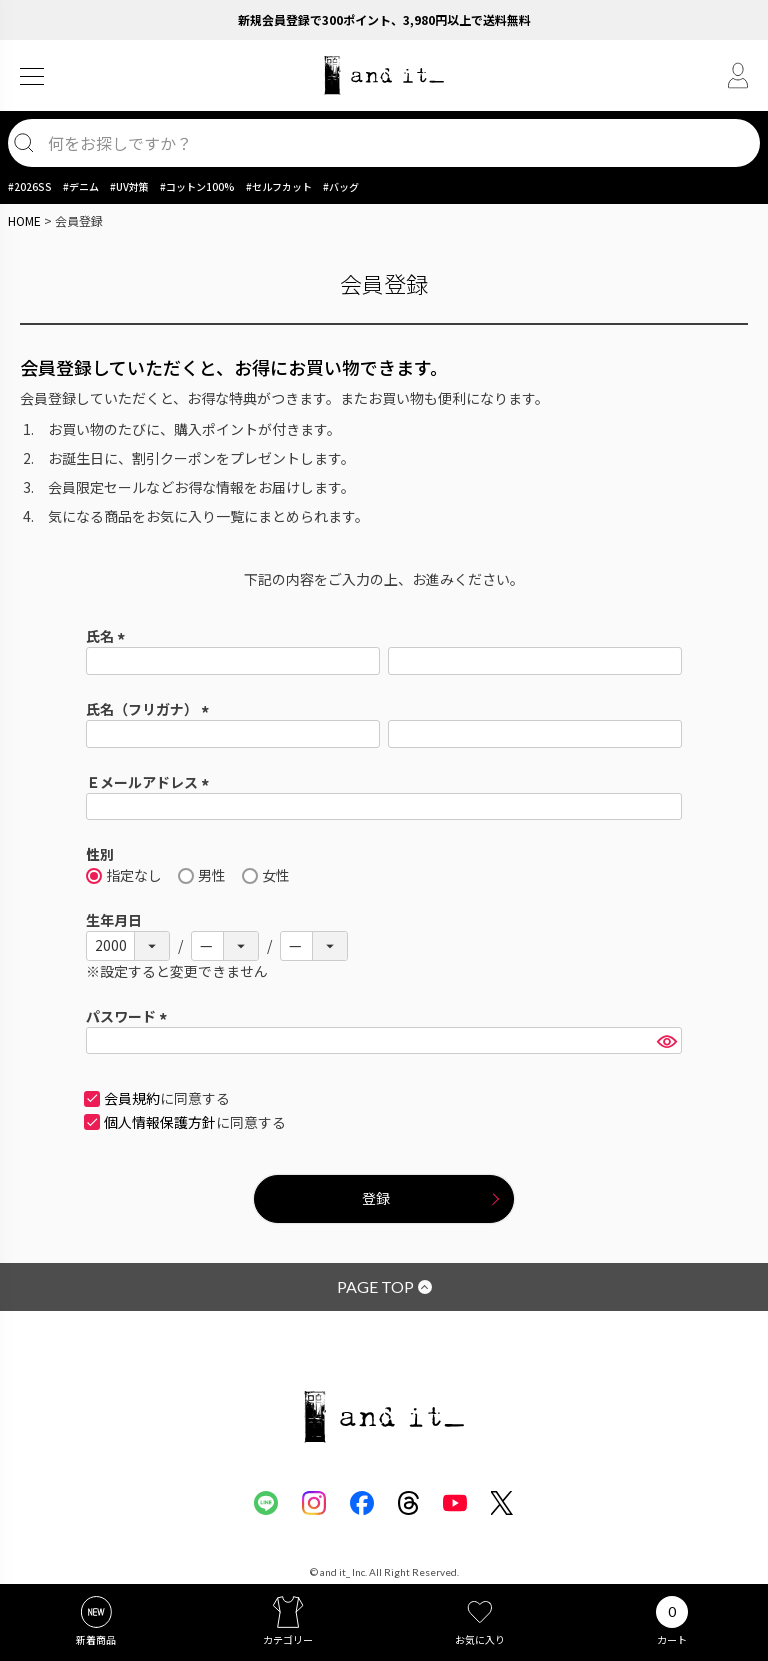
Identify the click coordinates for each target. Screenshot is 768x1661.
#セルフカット (279, 186)
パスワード (129, 1016)
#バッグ (341, 186)
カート (672, 1639)
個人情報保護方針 (160, 1122)
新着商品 (96, 1639)
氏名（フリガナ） (150, 709)
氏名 (108, 636)
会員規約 (132, 1098)
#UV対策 (129, 186)
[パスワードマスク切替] (666, 1041)
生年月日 (114, 920)
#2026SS (30, 186)
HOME (24, 220)
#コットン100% (197, 186)
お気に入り (480, 1639)
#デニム (81, 186)
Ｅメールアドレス (150, 782)
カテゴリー (288, 1639)
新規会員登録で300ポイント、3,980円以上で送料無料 (384, 19)
